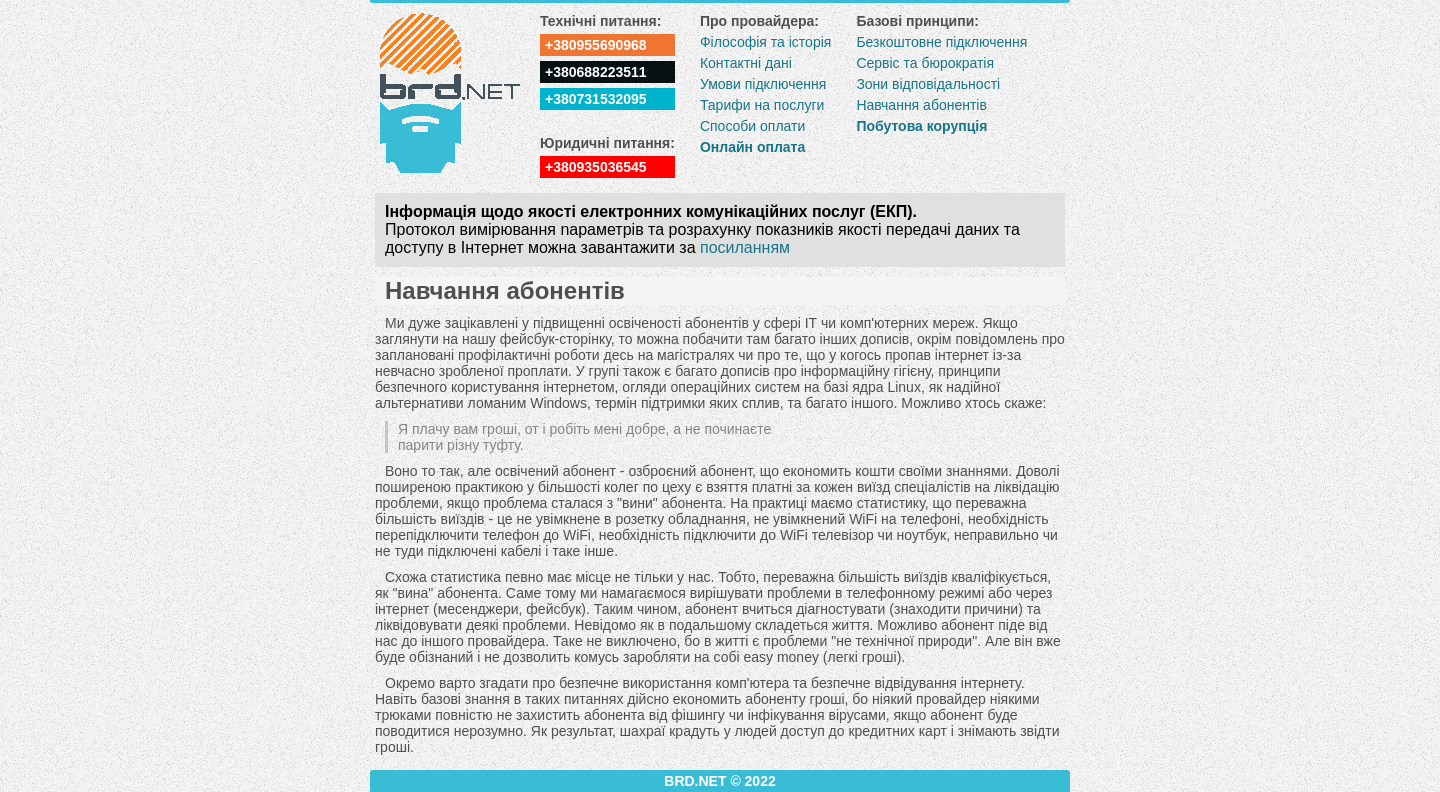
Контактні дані (746, 63)
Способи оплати (752, 126)
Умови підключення (763, 84)
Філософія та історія (765, 42)
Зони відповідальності (928, 84)
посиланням (745, 247)
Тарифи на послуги (762, 105)
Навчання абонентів (921, 105)
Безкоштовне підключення (941, 42)
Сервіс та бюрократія (925, 63)
